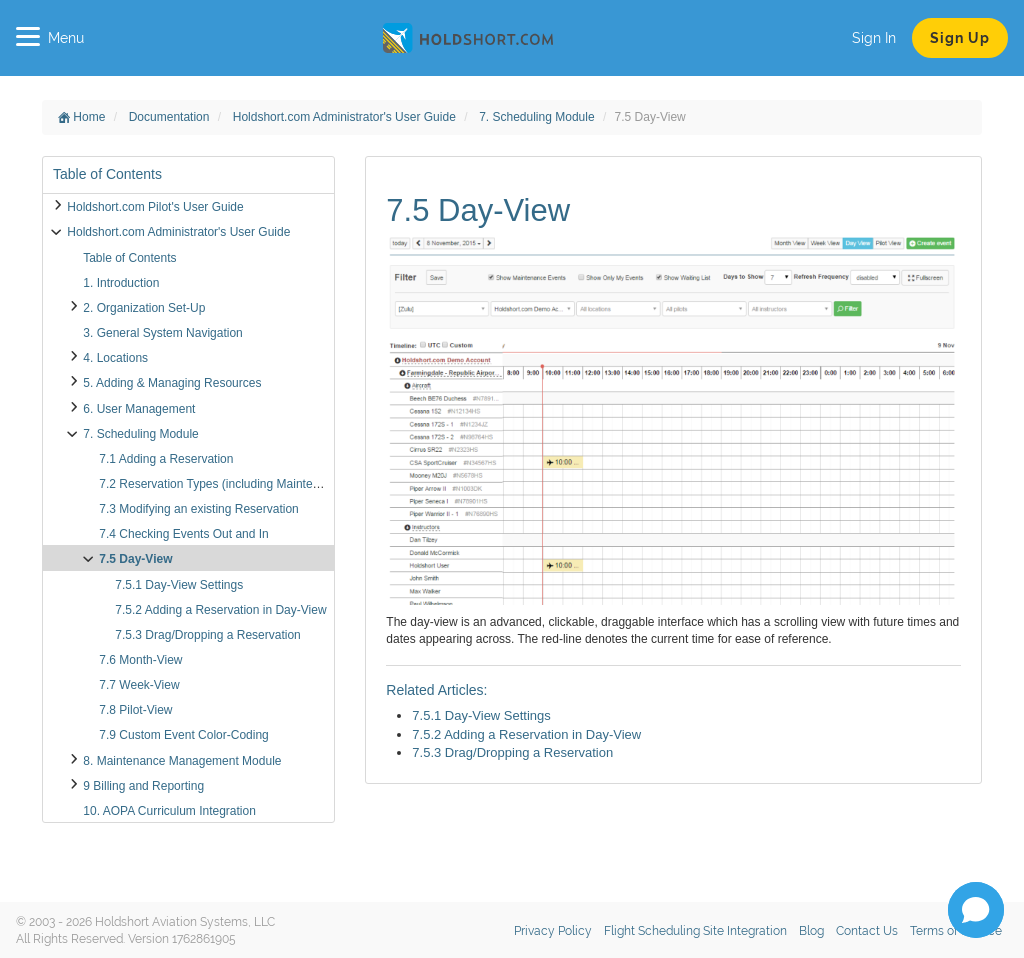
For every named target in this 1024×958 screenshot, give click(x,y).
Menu (50, 38)
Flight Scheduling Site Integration (695, 931)
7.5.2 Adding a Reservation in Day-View (220, 610)
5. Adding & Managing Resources (172, 383)
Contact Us (867, 931)
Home (81, 117)
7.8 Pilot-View (135, 710)
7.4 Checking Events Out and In (183, 534)
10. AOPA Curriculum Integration (169, 811)
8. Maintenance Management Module (182, 761)
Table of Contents (129, 258)
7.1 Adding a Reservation (166, 459)
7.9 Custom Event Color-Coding (183, 735)
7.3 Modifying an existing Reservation (198, 509)
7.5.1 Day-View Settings (179, 585)
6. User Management (139, 409)
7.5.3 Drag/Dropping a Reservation (207, 635)
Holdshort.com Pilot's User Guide (155, 207)
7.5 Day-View (135, 559)
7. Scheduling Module (538, 117)
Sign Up (960, 38)
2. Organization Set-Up (144, 308)
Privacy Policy (553, 931)
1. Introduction (121, 283)
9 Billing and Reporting (143, 786)
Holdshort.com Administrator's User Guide (346, 117)
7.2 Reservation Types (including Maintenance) (224, 484)
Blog (811, 931)
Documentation (171, 117)
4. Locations (115, 358)
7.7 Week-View (139, 685)
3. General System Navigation (162, 333)
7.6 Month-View (140, 660)
